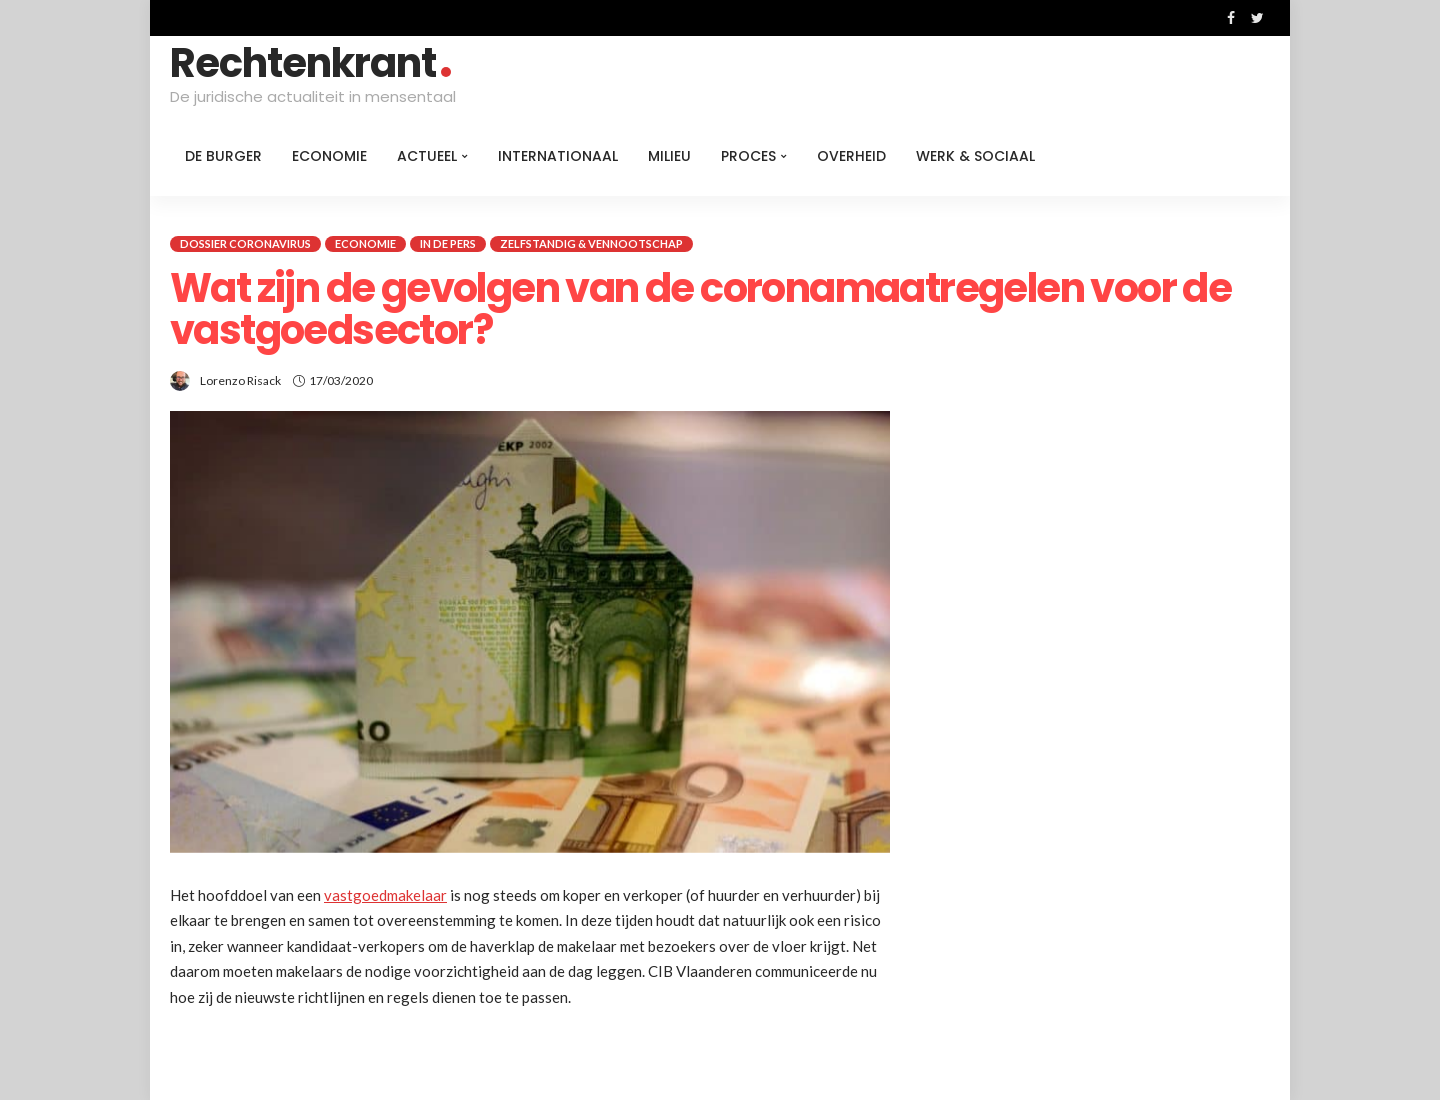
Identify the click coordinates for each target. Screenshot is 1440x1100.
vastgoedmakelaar (385, 895)
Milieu (669, 156)
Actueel (427, 156)
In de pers (448, 243)
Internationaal (558, 156)
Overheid (851, 156)
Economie (329, 156)
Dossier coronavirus (245, 243)
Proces (748, 156)
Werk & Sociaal (975, 156)
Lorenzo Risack (240, 380)
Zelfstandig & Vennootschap (591, 243)
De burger (223, 156)
